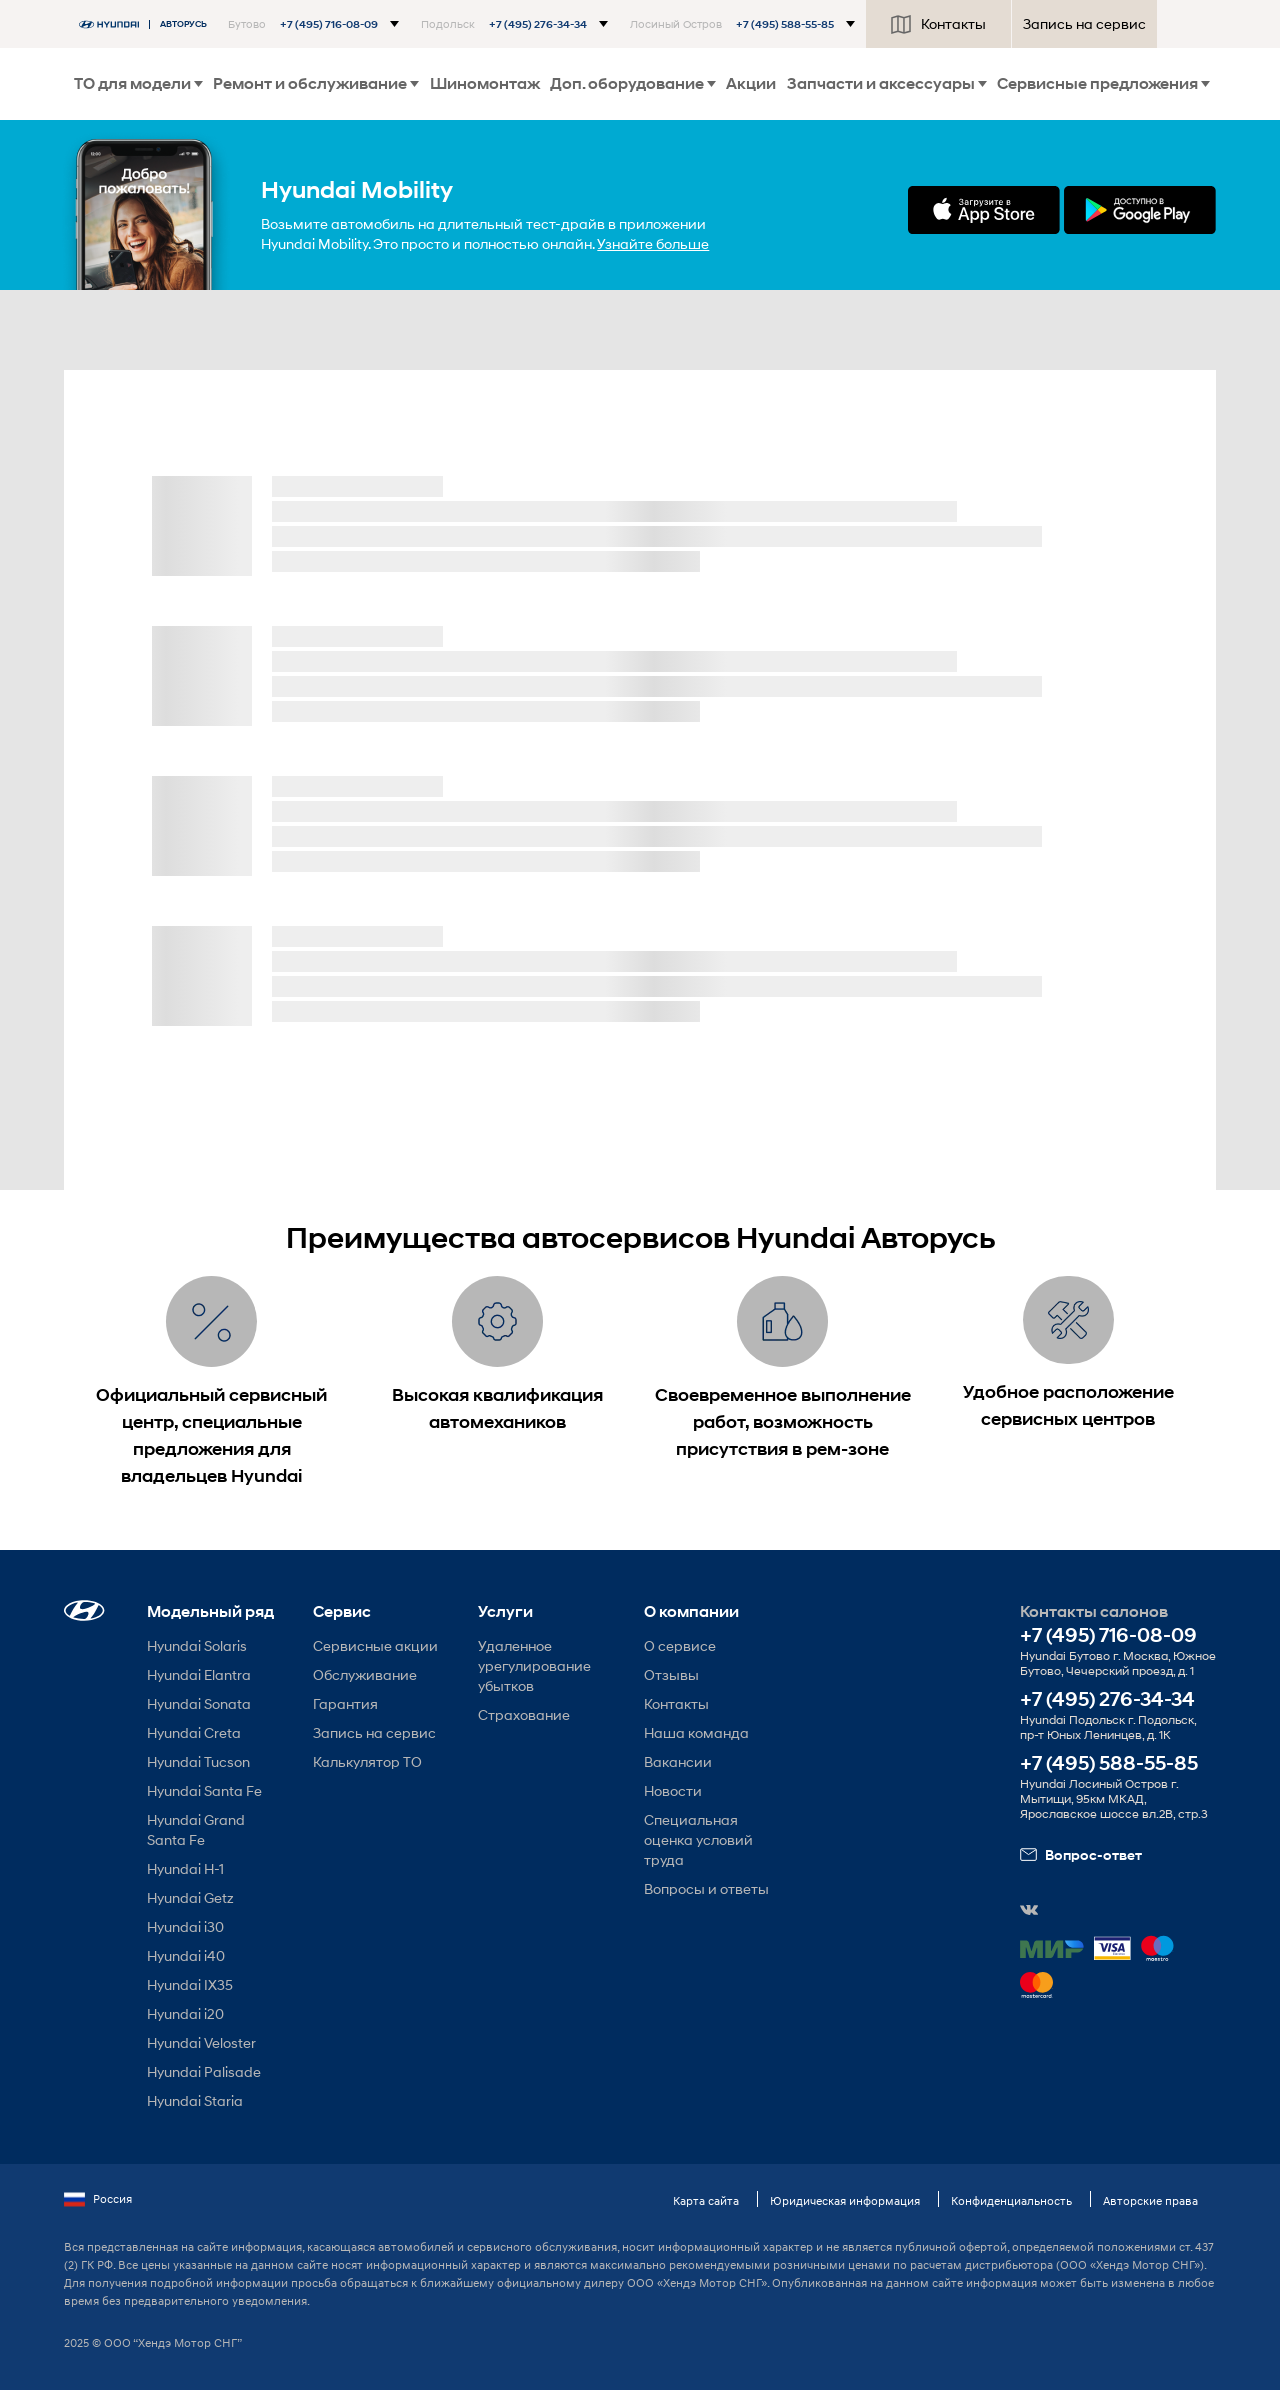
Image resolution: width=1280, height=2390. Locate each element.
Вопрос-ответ (1081, 1855)
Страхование (524, 1714)
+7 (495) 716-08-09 (1108, 1635)
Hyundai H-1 (185, 1868)
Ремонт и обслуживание (316, 83)
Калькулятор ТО (367, 1761)
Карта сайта (706, 2200)
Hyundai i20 (185, 2013)
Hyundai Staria (195, 2100)
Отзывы (671, 1674)
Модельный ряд (210, 1611)
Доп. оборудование (633, 83)
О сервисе (680, 1645)
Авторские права (1150, 2200)
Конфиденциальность (1011, 2200)
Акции (751, 83)
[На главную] (148, 24)
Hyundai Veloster (201, 2042)
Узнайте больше (653, 243)
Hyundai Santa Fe (204, 1790)
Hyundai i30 (185, 1926)
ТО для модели (138, 83)
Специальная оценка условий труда (698, 1839)
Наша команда (696, 1732)
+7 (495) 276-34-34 (1107, 1699)
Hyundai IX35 (190, 1984)
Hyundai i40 (186, 1955)
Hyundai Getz (190, 1897)
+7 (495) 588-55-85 (1109, 1763)
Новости (673, 1790)
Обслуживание (365, 1674)
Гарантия (345, 1703)
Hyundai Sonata (199, 1703)
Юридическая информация (845, 2200)
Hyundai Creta (194, 1732)
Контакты (938, 24)
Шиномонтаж (485, 83)
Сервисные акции (375, 1645)
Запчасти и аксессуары (887, 83)
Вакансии (678, 1761)
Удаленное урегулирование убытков (534, 1665)
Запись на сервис (1084, 23)
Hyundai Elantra (199, 1674)
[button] (313, 24)
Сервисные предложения (1103, 83)
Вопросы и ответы (706, 1888)
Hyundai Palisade (204, 2071)
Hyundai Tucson (198, 1761)
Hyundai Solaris (197, 1645)
